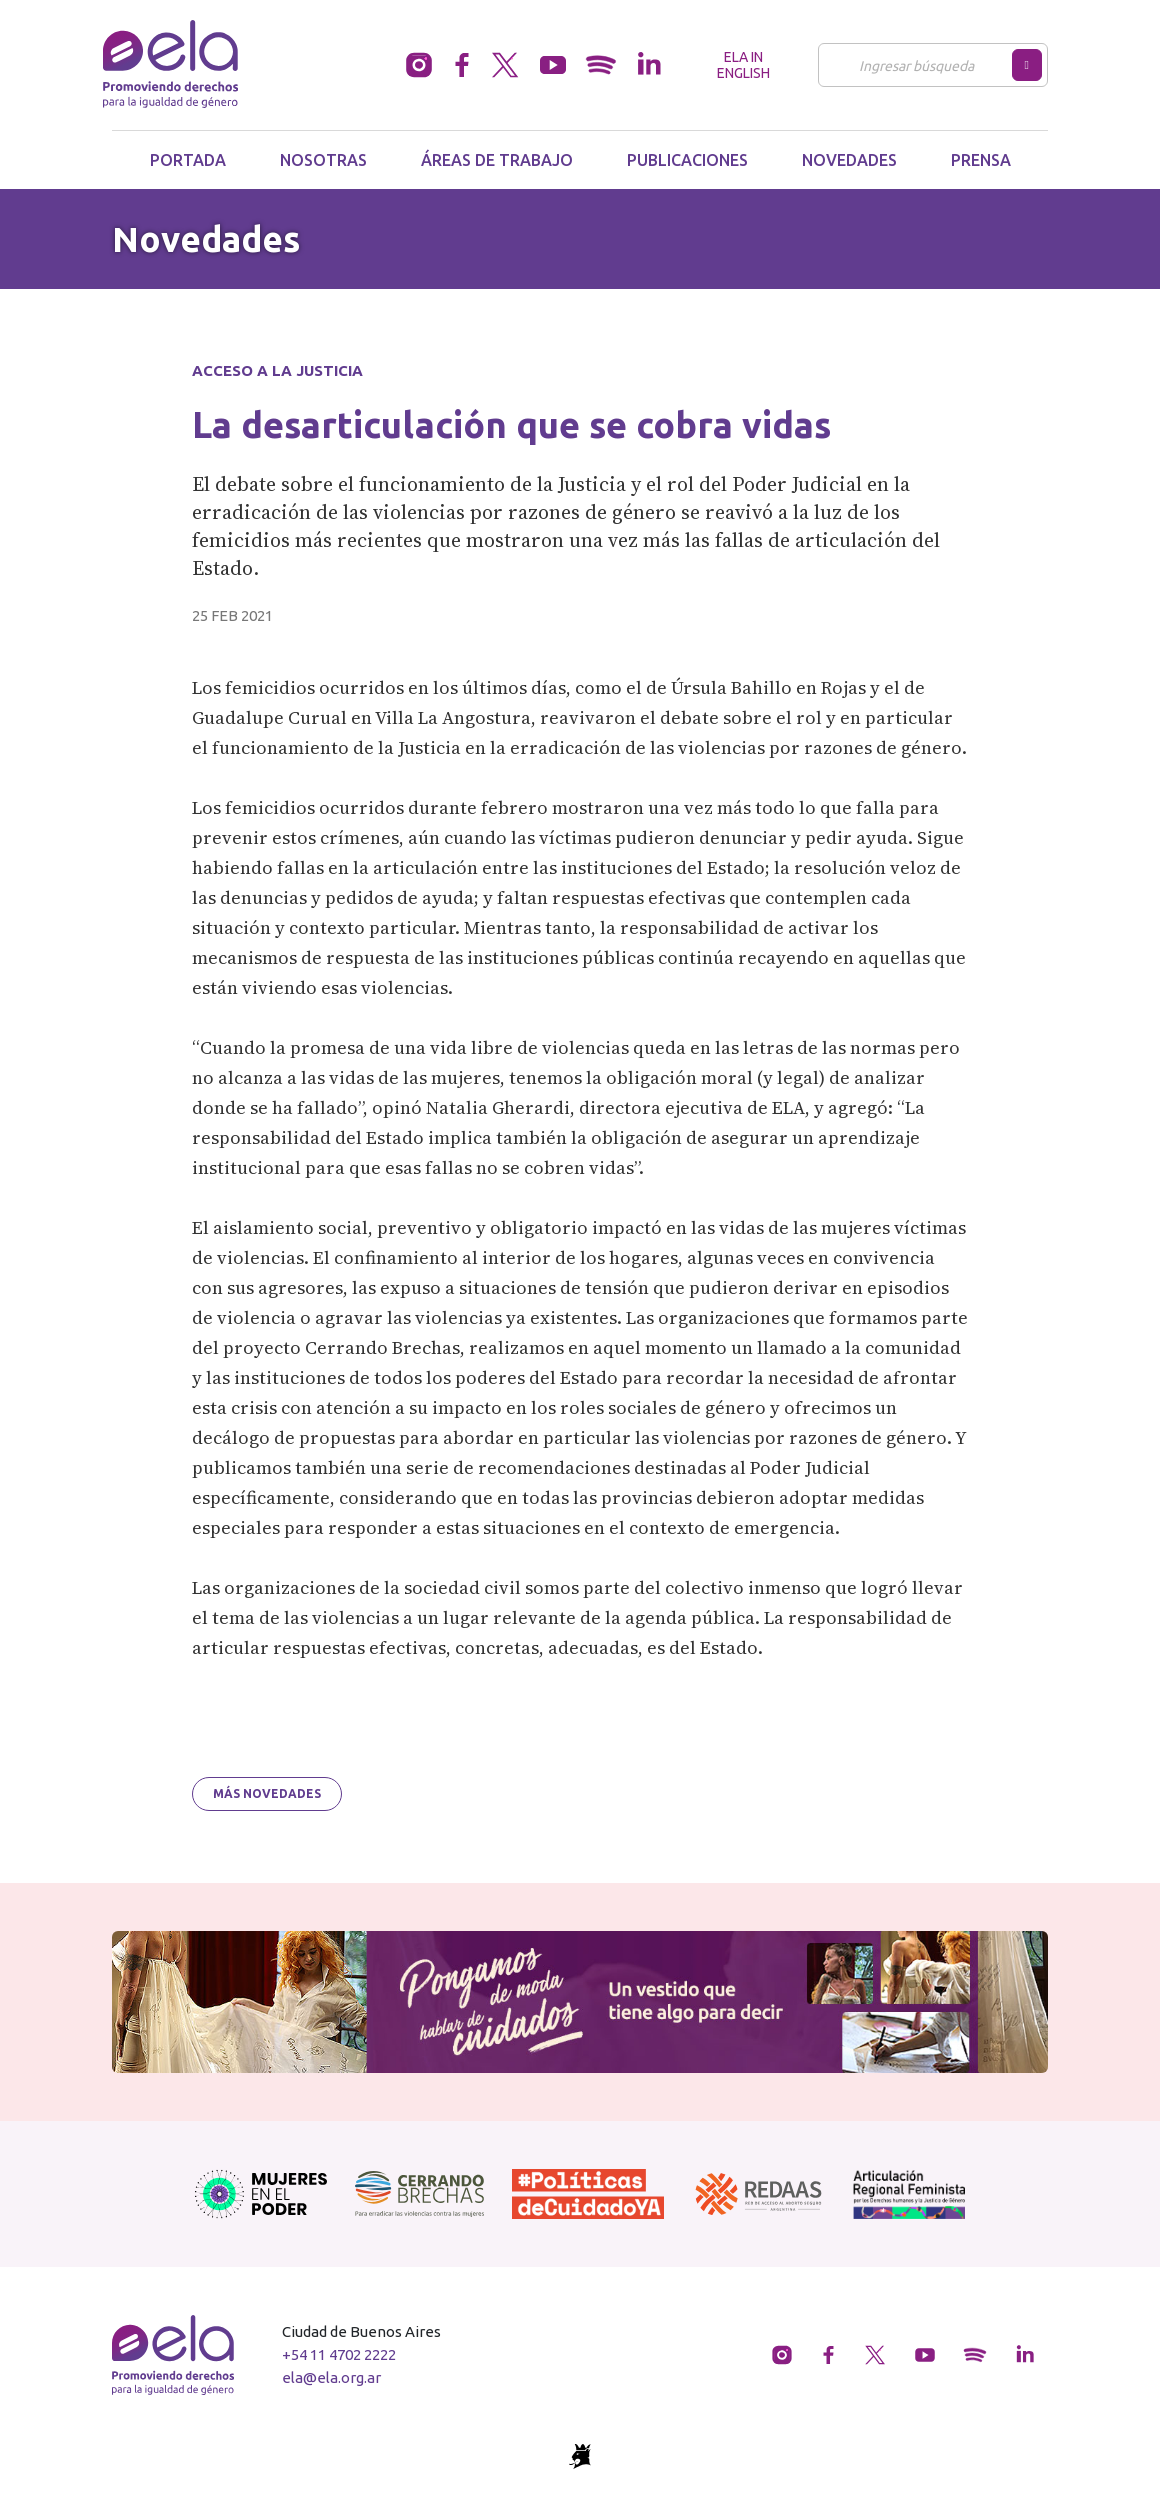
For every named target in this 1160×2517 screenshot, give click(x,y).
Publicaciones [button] (687, 160)
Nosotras (323, 160)
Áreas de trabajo (497, 160)
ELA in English (743, 65)
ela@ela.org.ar (331, 2377)
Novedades (849, 160)
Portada (188, 160)
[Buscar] (920, 65)
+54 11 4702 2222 (339, 2354)
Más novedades (267, 1793)
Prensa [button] (981, 160)
